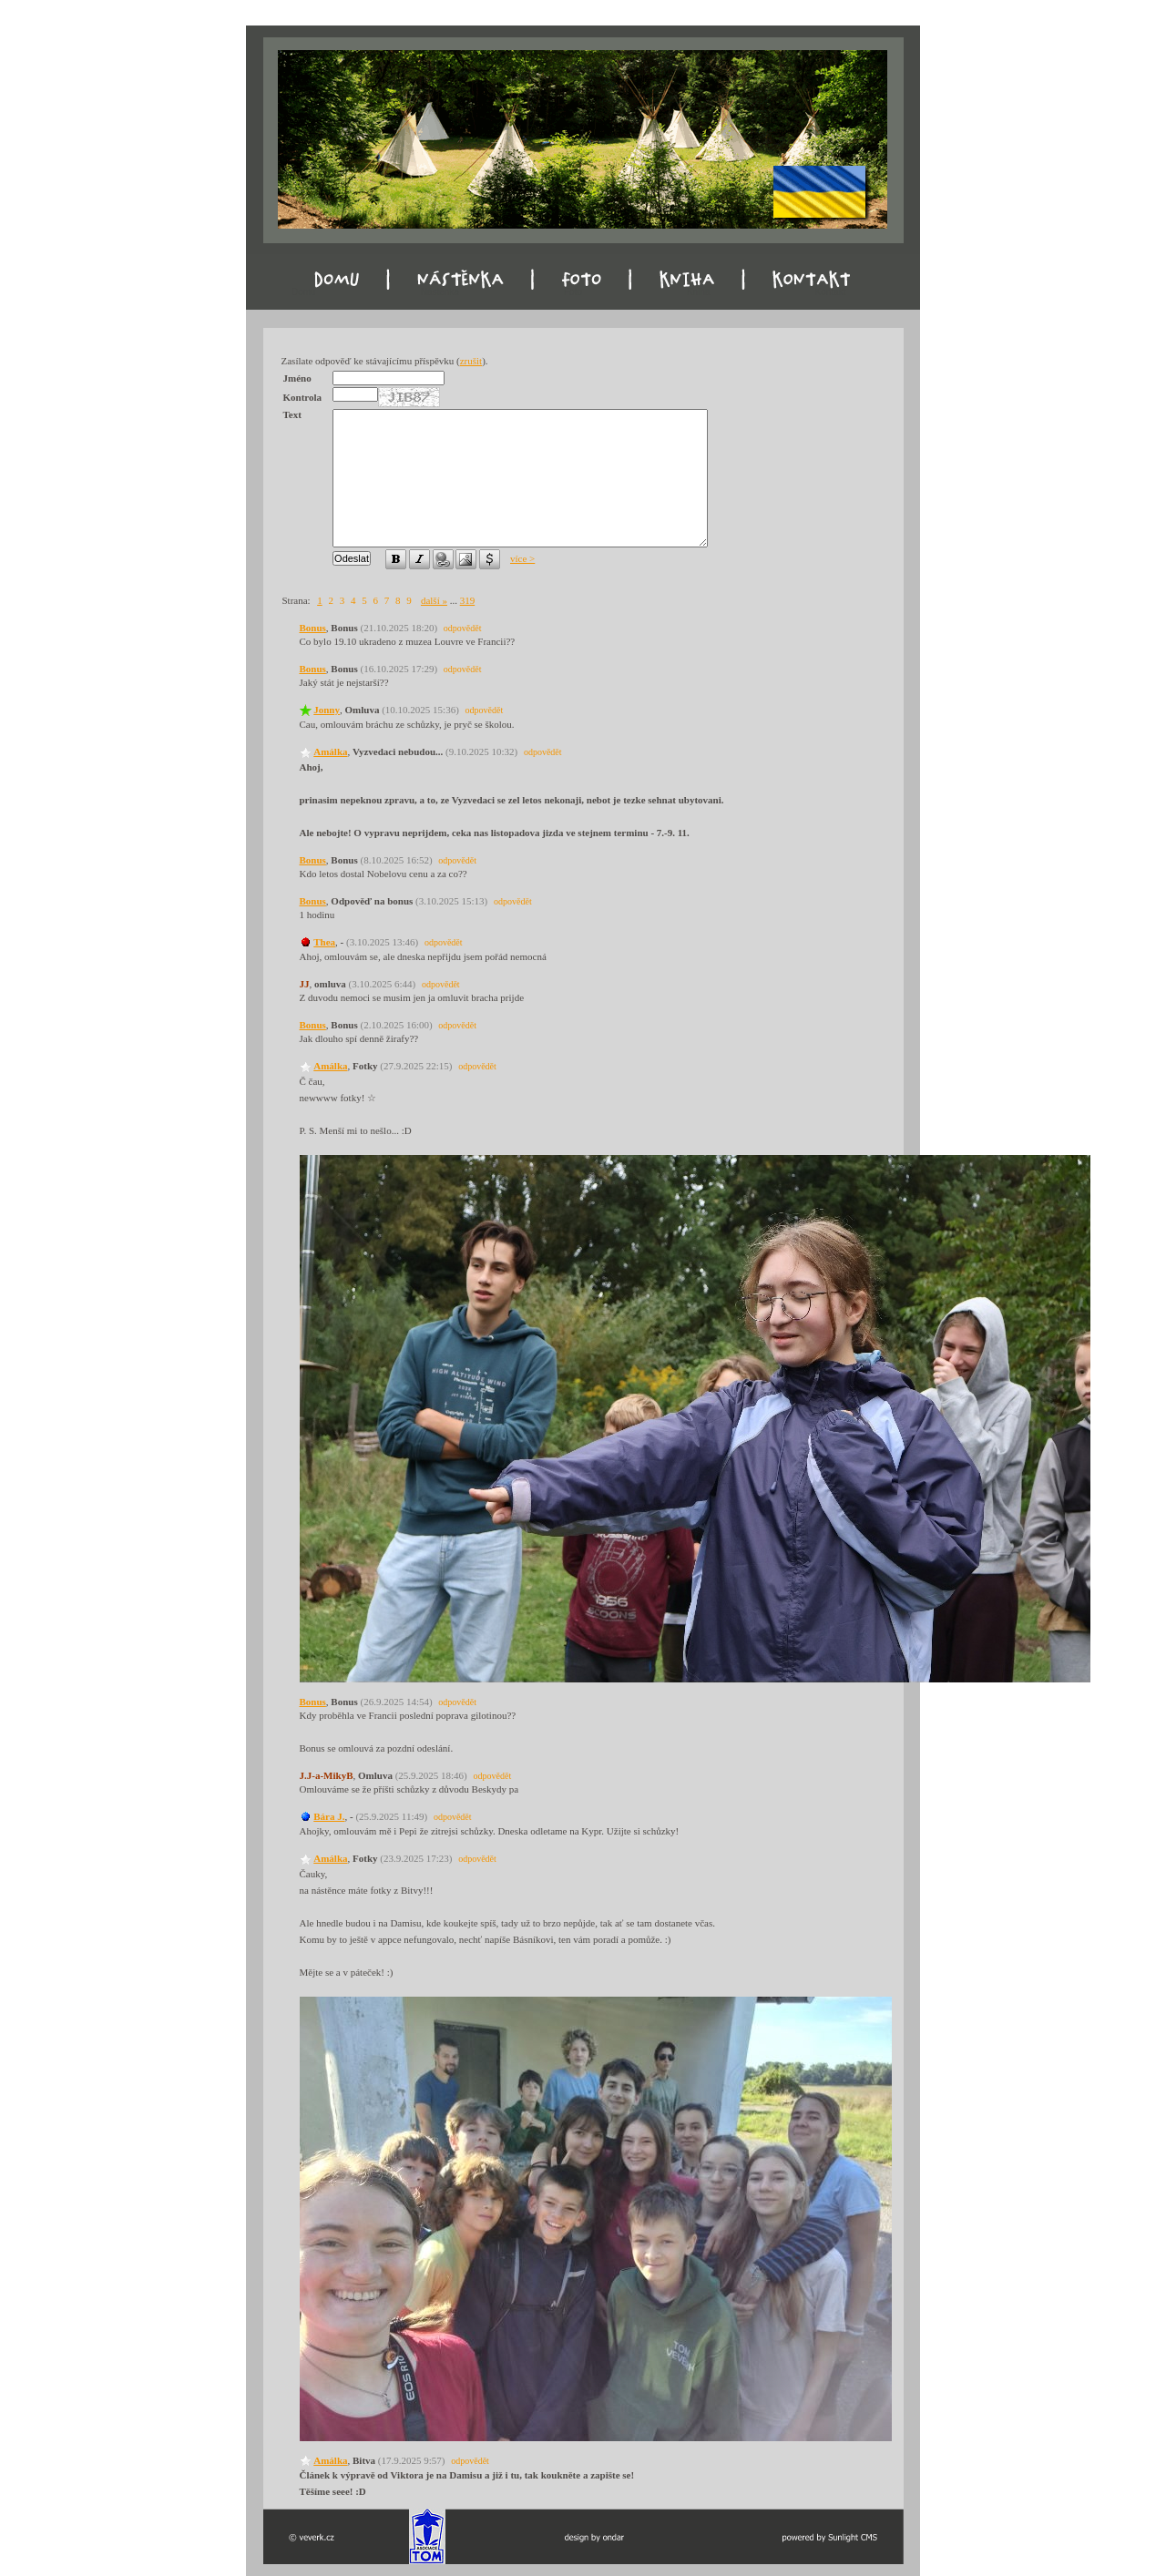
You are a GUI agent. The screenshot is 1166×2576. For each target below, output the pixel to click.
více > (522, 558)
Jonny (326, 709)
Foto (573, 292)
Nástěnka (440, 292)
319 (468, 600)
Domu (304, 292)
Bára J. (328, 1816)
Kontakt (830, 292)
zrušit (471, 360)
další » (434, 600)
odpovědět (463, 628)
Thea (324, 941)
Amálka (330, 751)
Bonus (313, 627)
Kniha (699, 292)
